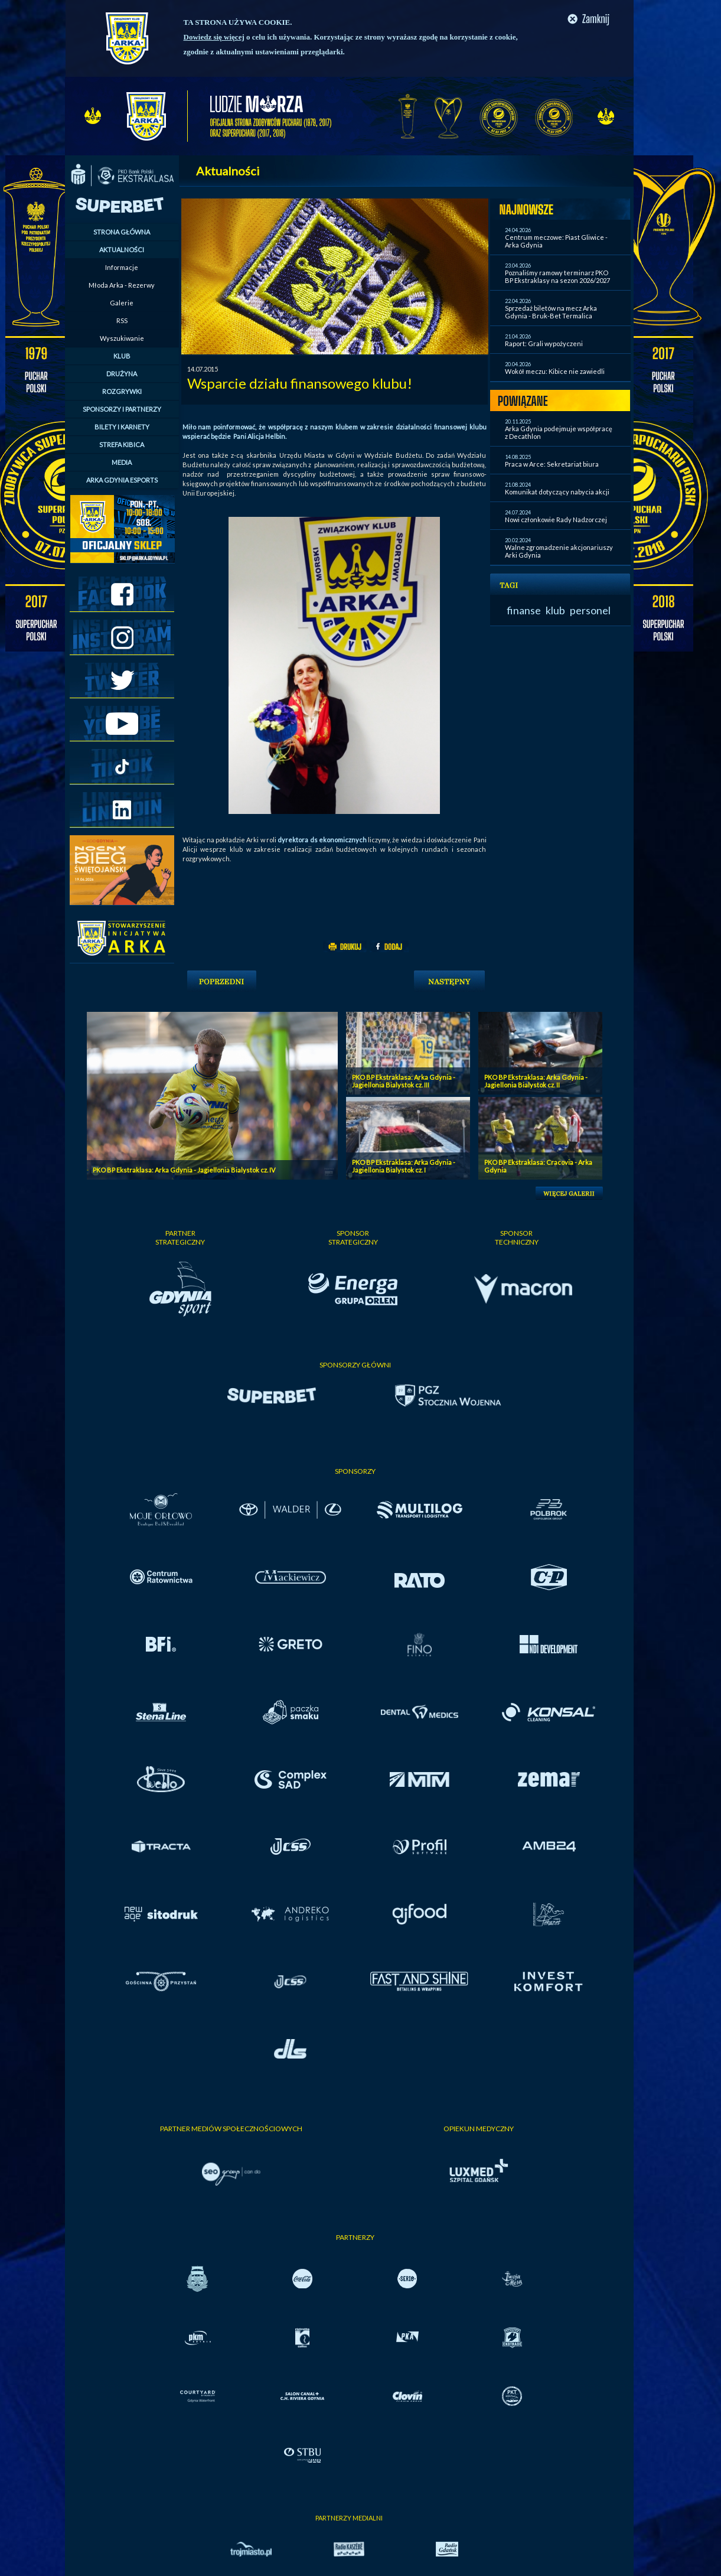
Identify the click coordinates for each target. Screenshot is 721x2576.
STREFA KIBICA (121, 444)
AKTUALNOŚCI (121, 249)
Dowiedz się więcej (214, 36)
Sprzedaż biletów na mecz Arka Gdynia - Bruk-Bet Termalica (551, 312)
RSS (122, 320)
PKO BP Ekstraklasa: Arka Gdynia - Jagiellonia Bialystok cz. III (403, 1081)
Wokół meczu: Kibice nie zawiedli (555, 371)
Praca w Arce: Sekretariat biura (552, 464)
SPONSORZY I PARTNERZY (122, 409)
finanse (524, 610)
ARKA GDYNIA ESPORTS (122, 480)
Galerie (121, 303)
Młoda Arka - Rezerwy (122, 285)
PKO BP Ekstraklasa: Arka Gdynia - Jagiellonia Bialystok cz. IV (184, 1170)
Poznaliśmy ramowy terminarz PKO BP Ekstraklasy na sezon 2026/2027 (557, 276)
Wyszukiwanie (122, 338)
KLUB (122, 356)
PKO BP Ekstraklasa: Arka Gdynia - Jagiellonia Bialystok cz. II (536, 1081)
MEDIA (122, 462)
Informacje (121, 267)
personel (590, 610)
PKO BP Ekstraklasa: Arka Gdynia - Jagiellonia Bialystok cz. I (403, 1166)
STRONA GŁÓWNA (121, 232)
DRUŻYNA (121, 373)
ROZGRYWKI (122, 391)
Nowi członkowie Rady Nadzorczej (556, 519)
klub (555, 610)
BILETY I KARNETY (121, 427)
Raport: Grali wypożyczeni (544, 343)
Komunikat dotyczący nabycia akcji (557, 492)
